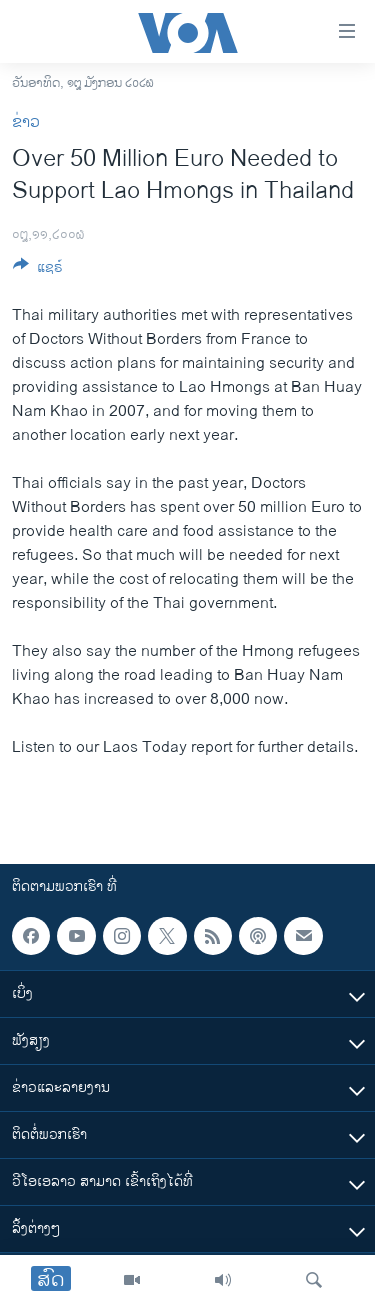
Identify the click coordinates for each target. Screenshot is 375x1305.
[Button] (38, 270)
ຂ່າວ (26, 122)
